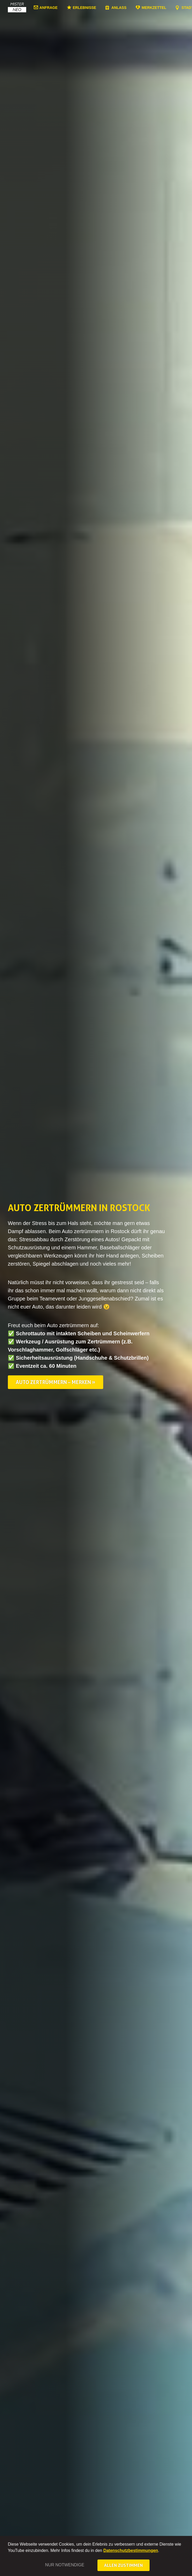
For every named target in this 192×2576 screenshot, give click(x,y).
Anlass (119, 8)
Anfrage (49, 7)
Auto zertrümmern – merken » (55, 1382)
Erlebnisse (84, 8)
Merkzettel (154, 7)
